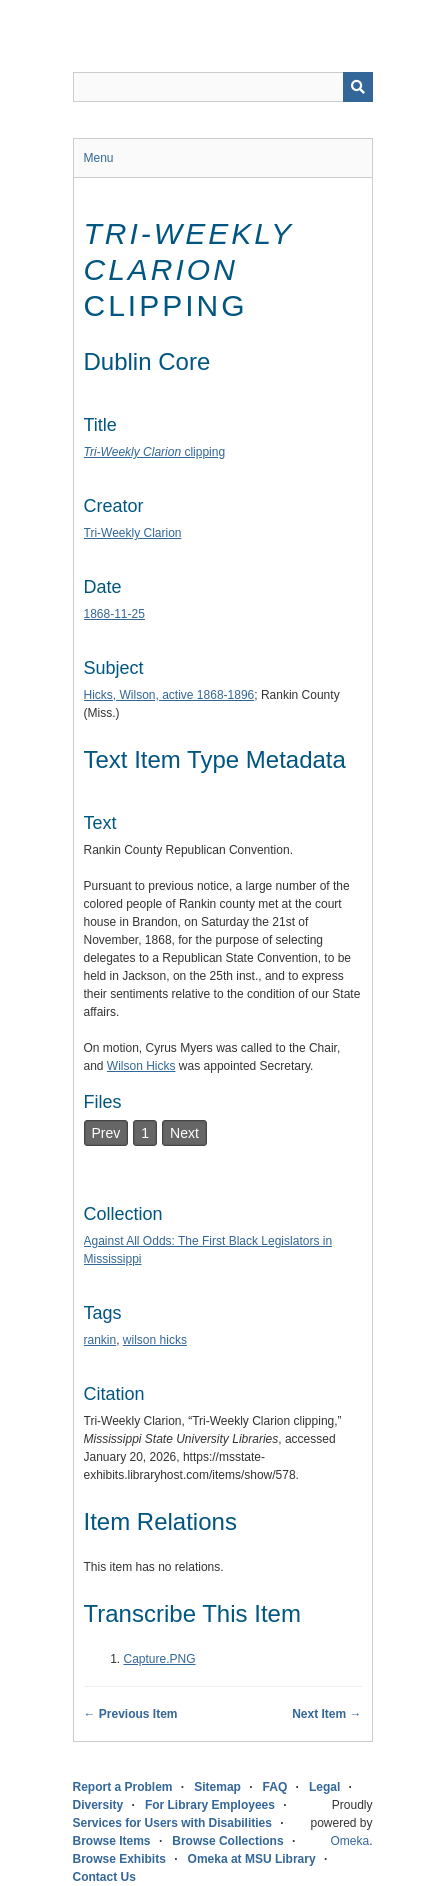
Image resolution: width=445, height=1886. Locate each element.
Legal (324, 1787)
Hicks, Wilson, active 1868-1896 (169, 695)
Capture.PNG (160, 1659)
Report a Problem (123, 1787)
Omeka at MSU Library (252, 1859)
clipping (155, 452)
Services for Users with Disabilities (172, 1823)
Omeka (349, 1841)
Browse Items (112, 1841)
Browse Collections (227, 1841)
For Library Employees (210, 1805)
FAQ (275, 1787)
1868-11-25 (114, 614)
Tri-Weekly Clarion (133, 533)
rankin (100, 1340)
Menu (99, 158)
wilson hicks (155, 1340)
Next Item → (326, 1714)
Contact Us (104, 1877)
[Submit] (358, 87)
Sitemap (217, 1787)
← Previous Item (131, 1714)
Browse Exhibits (119, 1859)
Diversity (98, 1805)
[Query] (223, 87)
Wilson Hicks (141, 1066)
